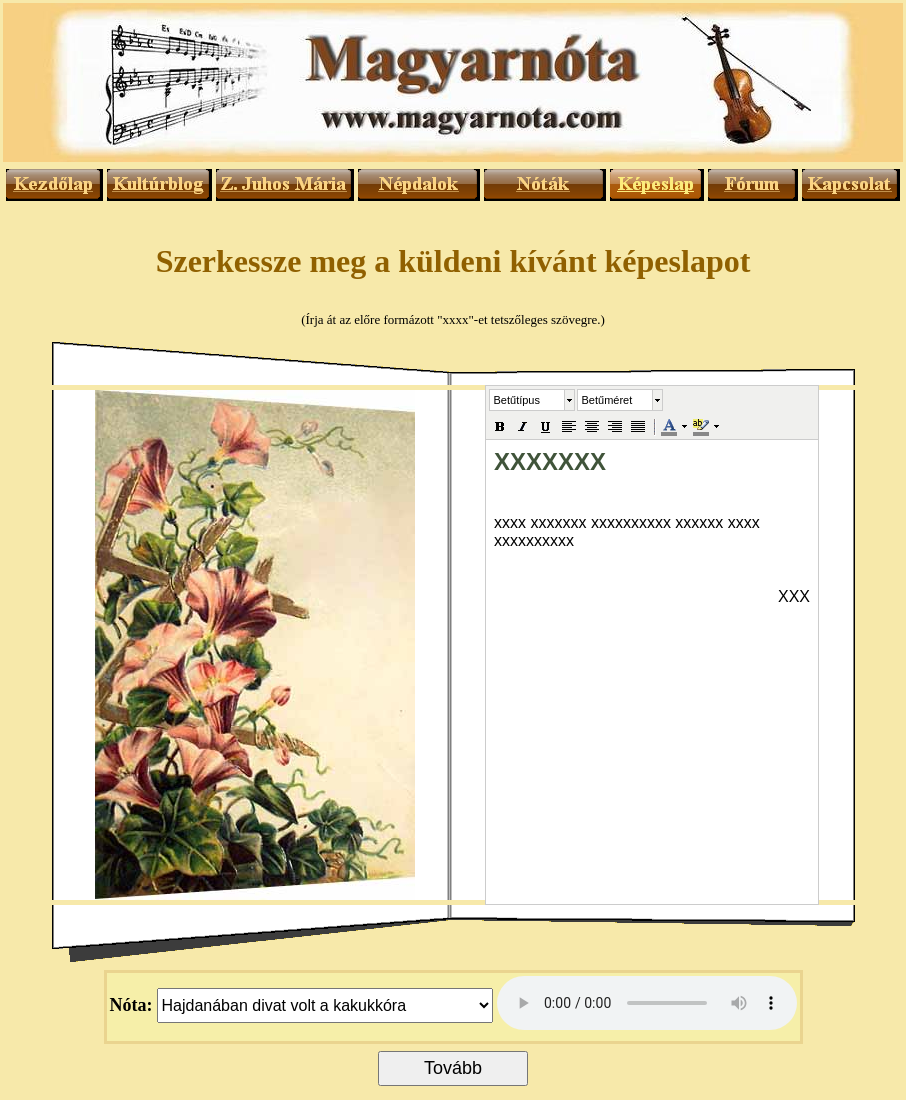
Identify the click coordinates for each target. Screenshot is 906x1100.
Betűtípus (517, 400)
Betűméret (607, 400)
